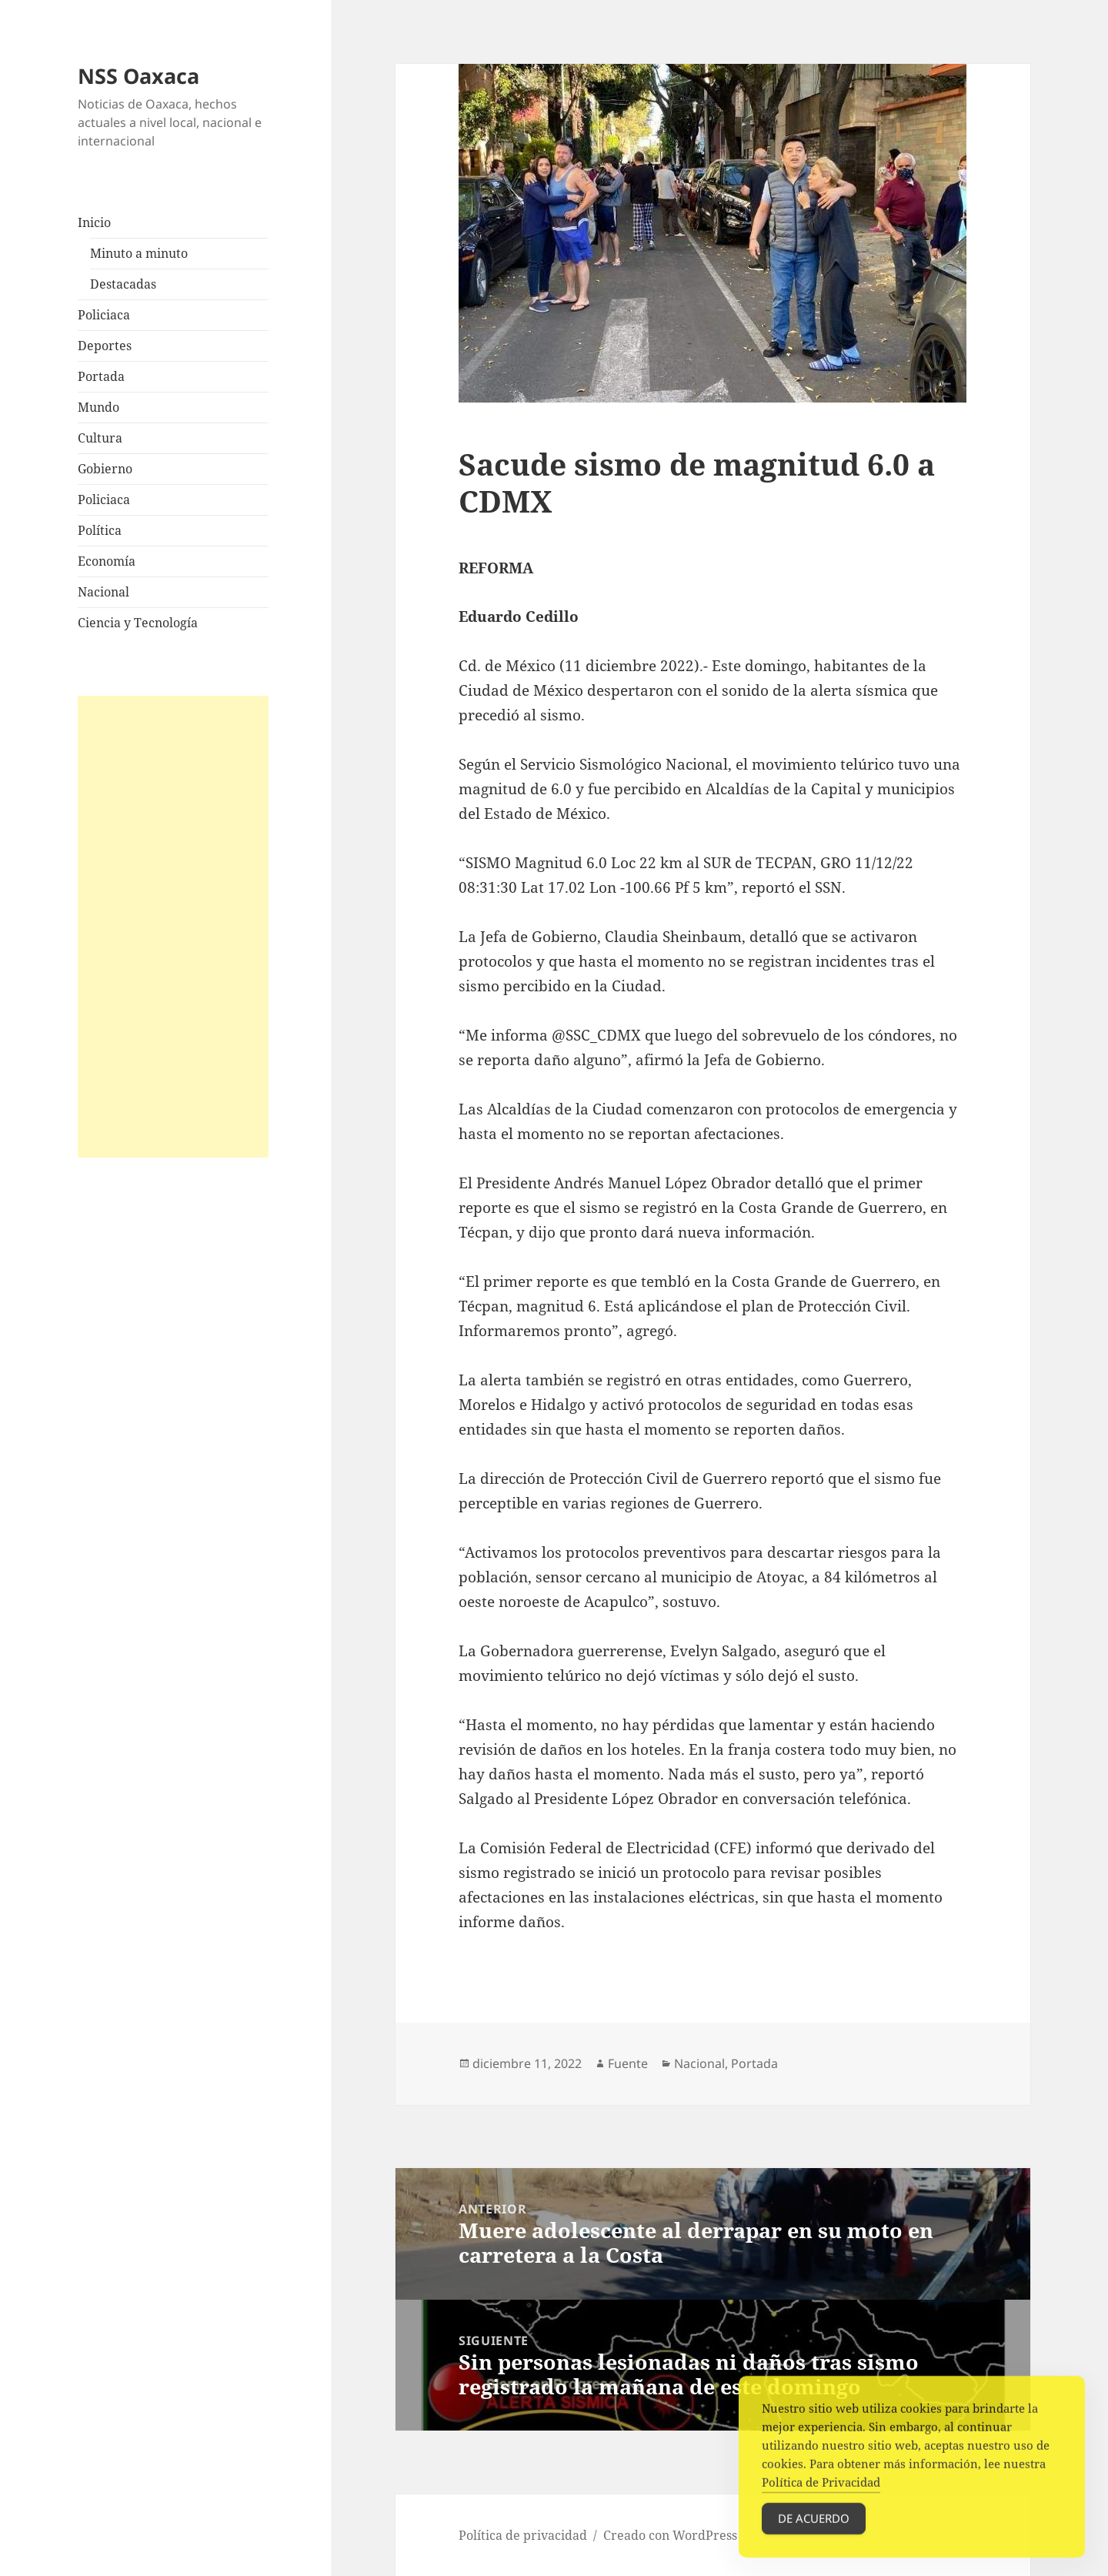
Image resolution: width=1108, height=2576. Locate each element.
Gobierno (105, 468)
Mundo (98, 407)
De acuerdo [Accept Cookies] (813, 2532)
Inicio (94, 222)
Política (100, 530)
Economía (106, 561)
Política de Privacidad (821, 2496)
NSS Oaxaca (138, 76)
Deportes (105, 345)
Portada (101, 376)
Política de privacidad (523, 2535)
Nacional (103, 591)
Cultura (100, 437)
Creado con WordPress (670, 2535)
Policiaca (104, 314)
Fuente (628, 2063)
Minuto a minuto (139, 253)
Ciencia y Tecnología (138, 622)
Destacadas (123, 284)
